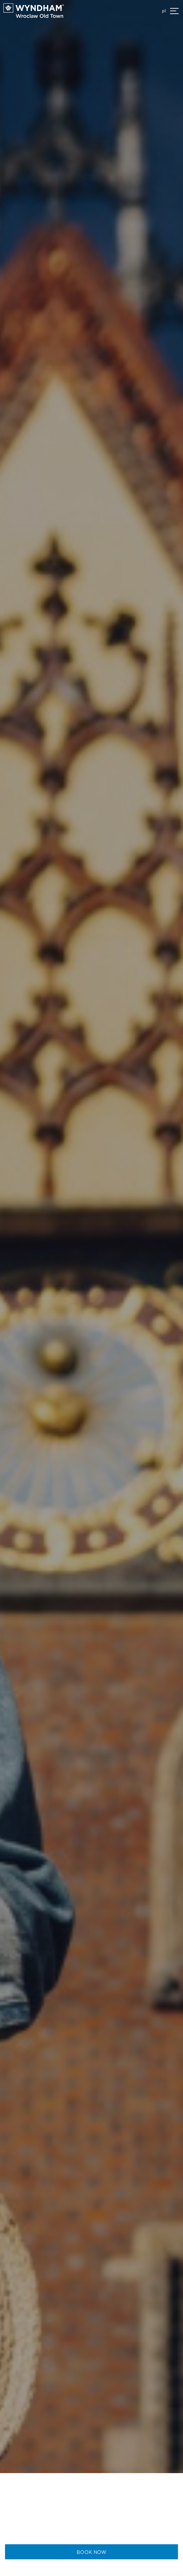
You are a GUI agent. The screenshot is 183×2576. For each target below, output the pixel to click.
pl (164, 10)
